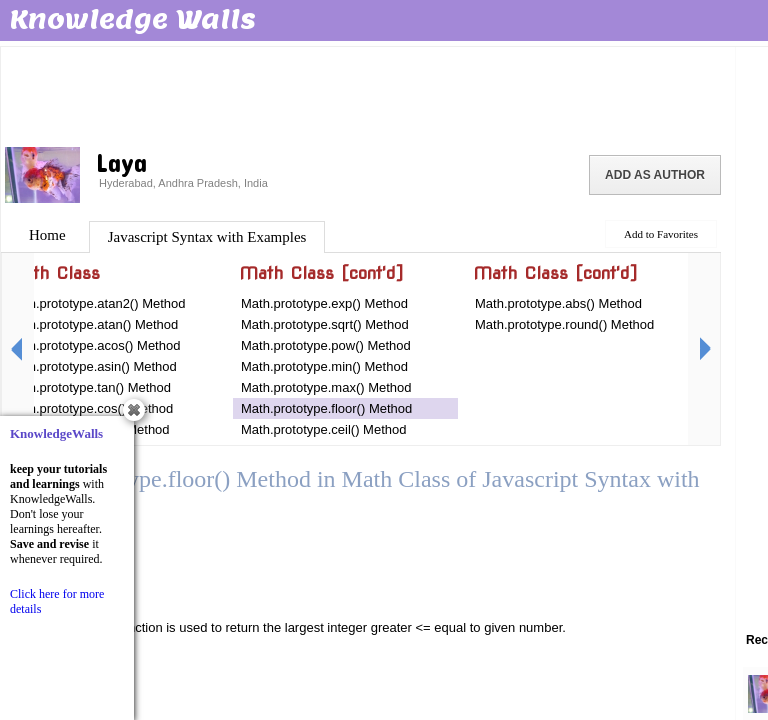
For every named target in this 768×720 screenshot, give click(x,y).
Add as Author (655, 175)
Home (47, 235)
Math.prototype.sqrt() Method (325, 324)
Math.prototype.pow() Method (326, 345)
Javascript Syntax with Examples (207, 237)
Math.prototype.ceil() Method (323, 429)
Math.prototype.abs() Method (558, 303)
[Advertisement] (368, 95)
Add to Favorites (661, 234)
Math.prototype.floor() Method (326, 408)
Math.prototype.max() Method (326, 387)
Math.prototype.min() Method (324, 366)
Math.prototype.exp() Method (324, 303)
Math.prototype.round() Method (564, 324)
